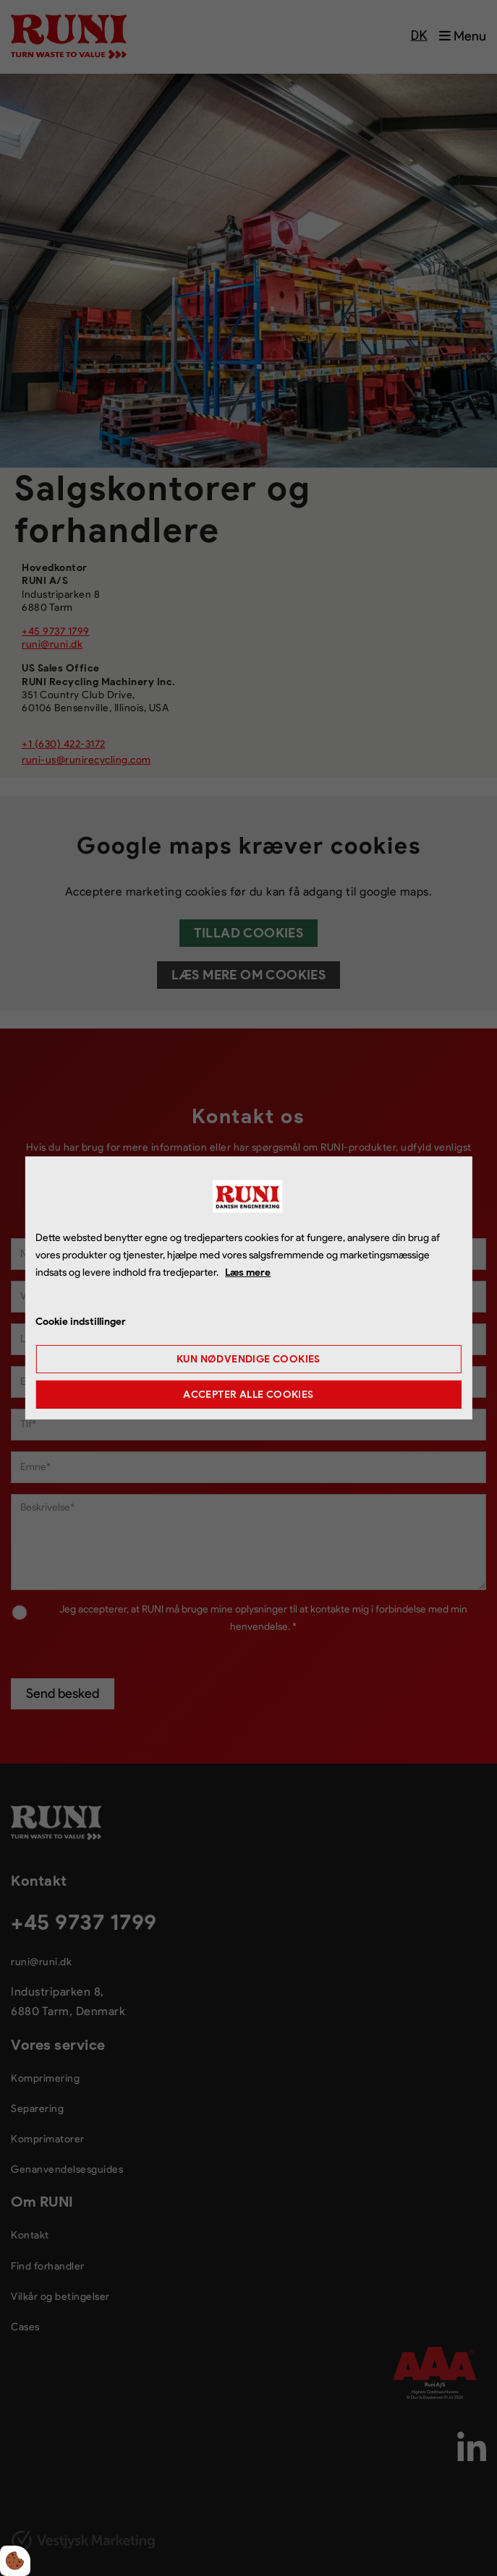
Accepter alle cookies (248, 1394)
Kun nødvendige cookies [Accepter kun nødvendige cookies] (248, 1359)
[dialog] (248, 1288)
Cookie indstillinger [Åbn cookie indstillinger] (80, 1321)
